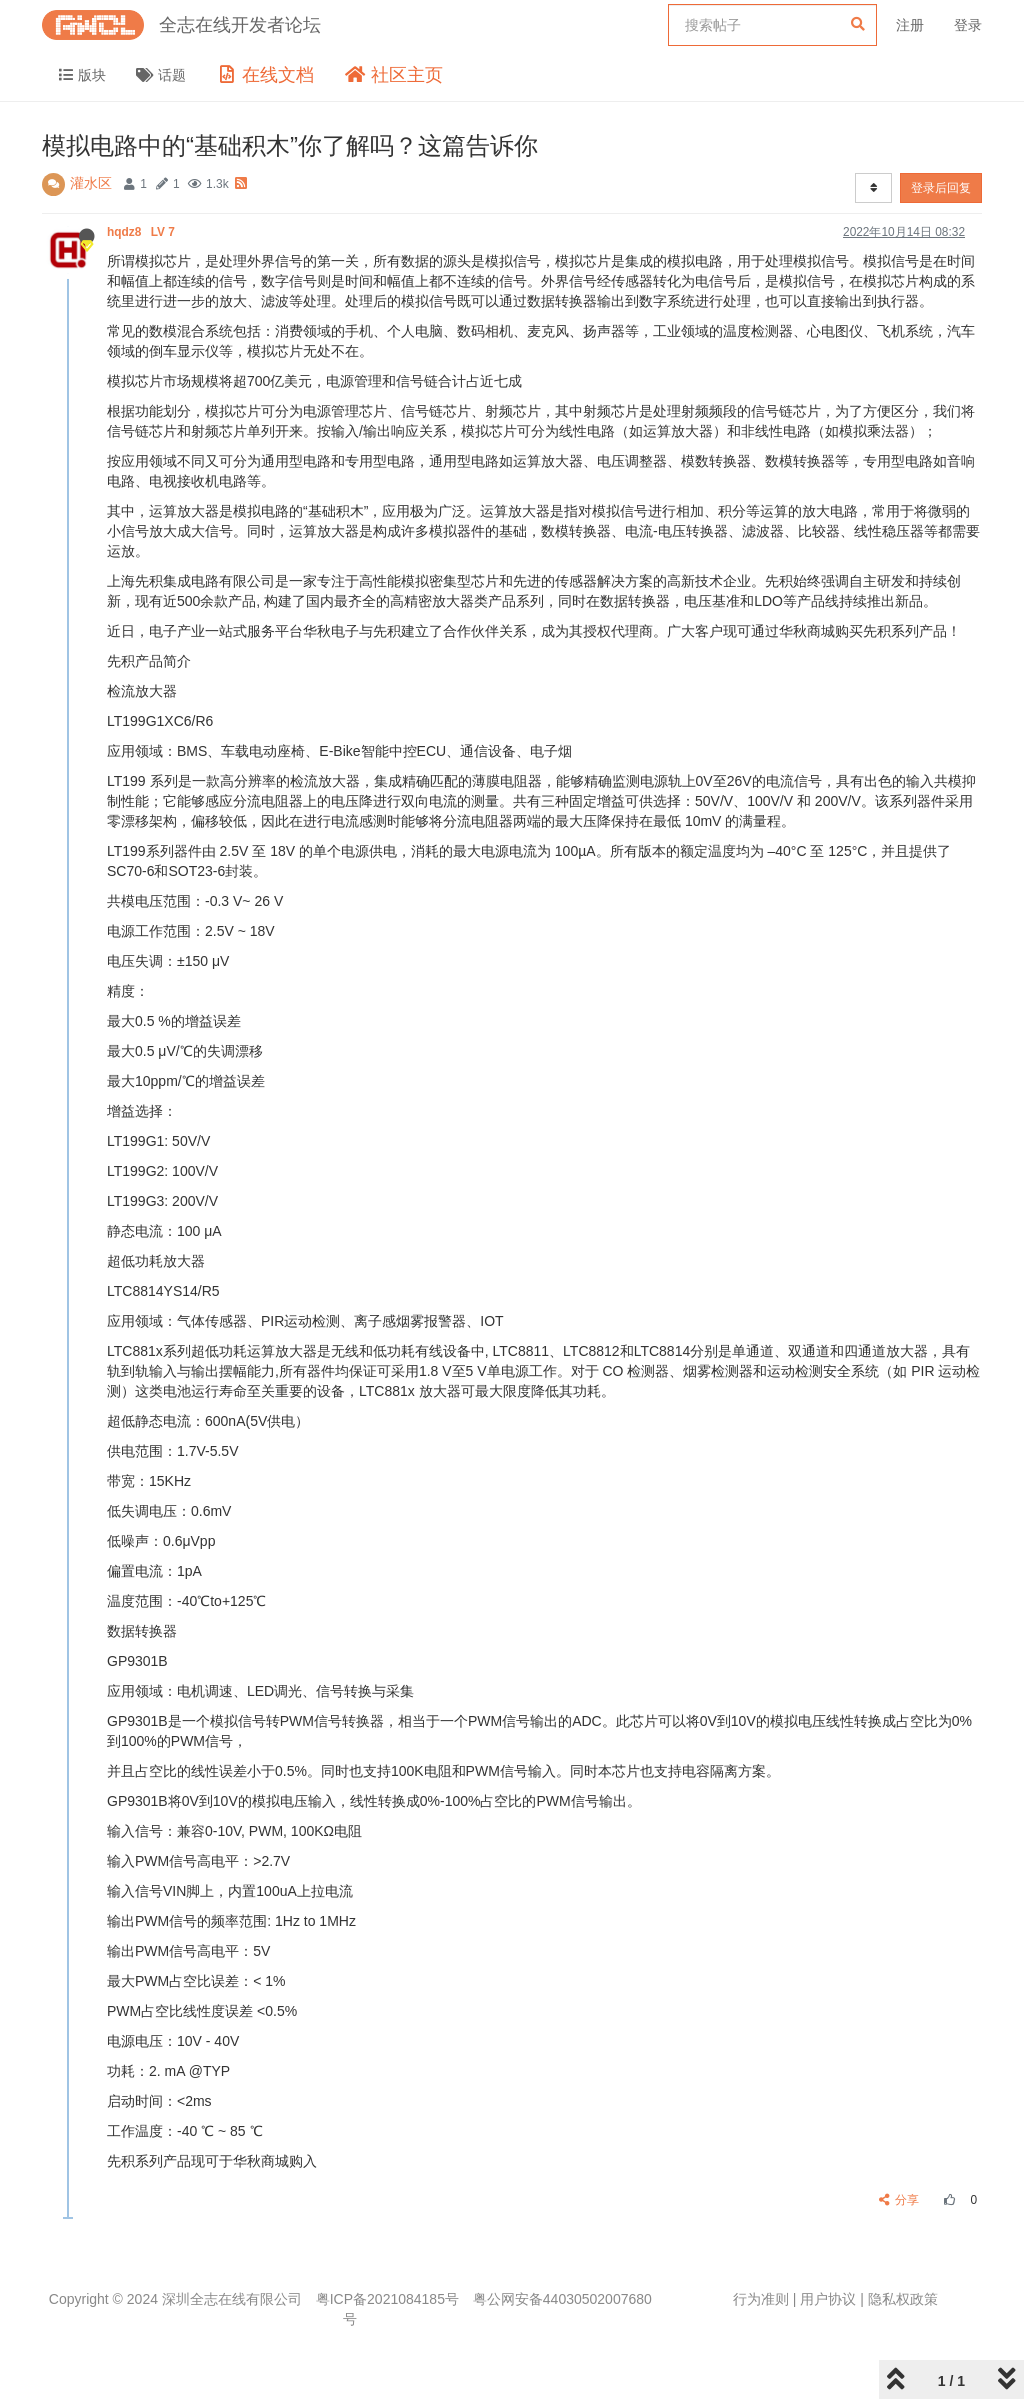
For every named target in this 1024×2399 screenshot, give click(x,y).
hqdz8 (142, 232)
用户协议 (828, 2299)
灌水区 (91, 183)
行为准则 (761, 2299)
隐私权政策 (903, 2299)
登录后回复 (941, 188)
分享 (899, 2200)
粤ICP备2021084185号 (387, 2299)
